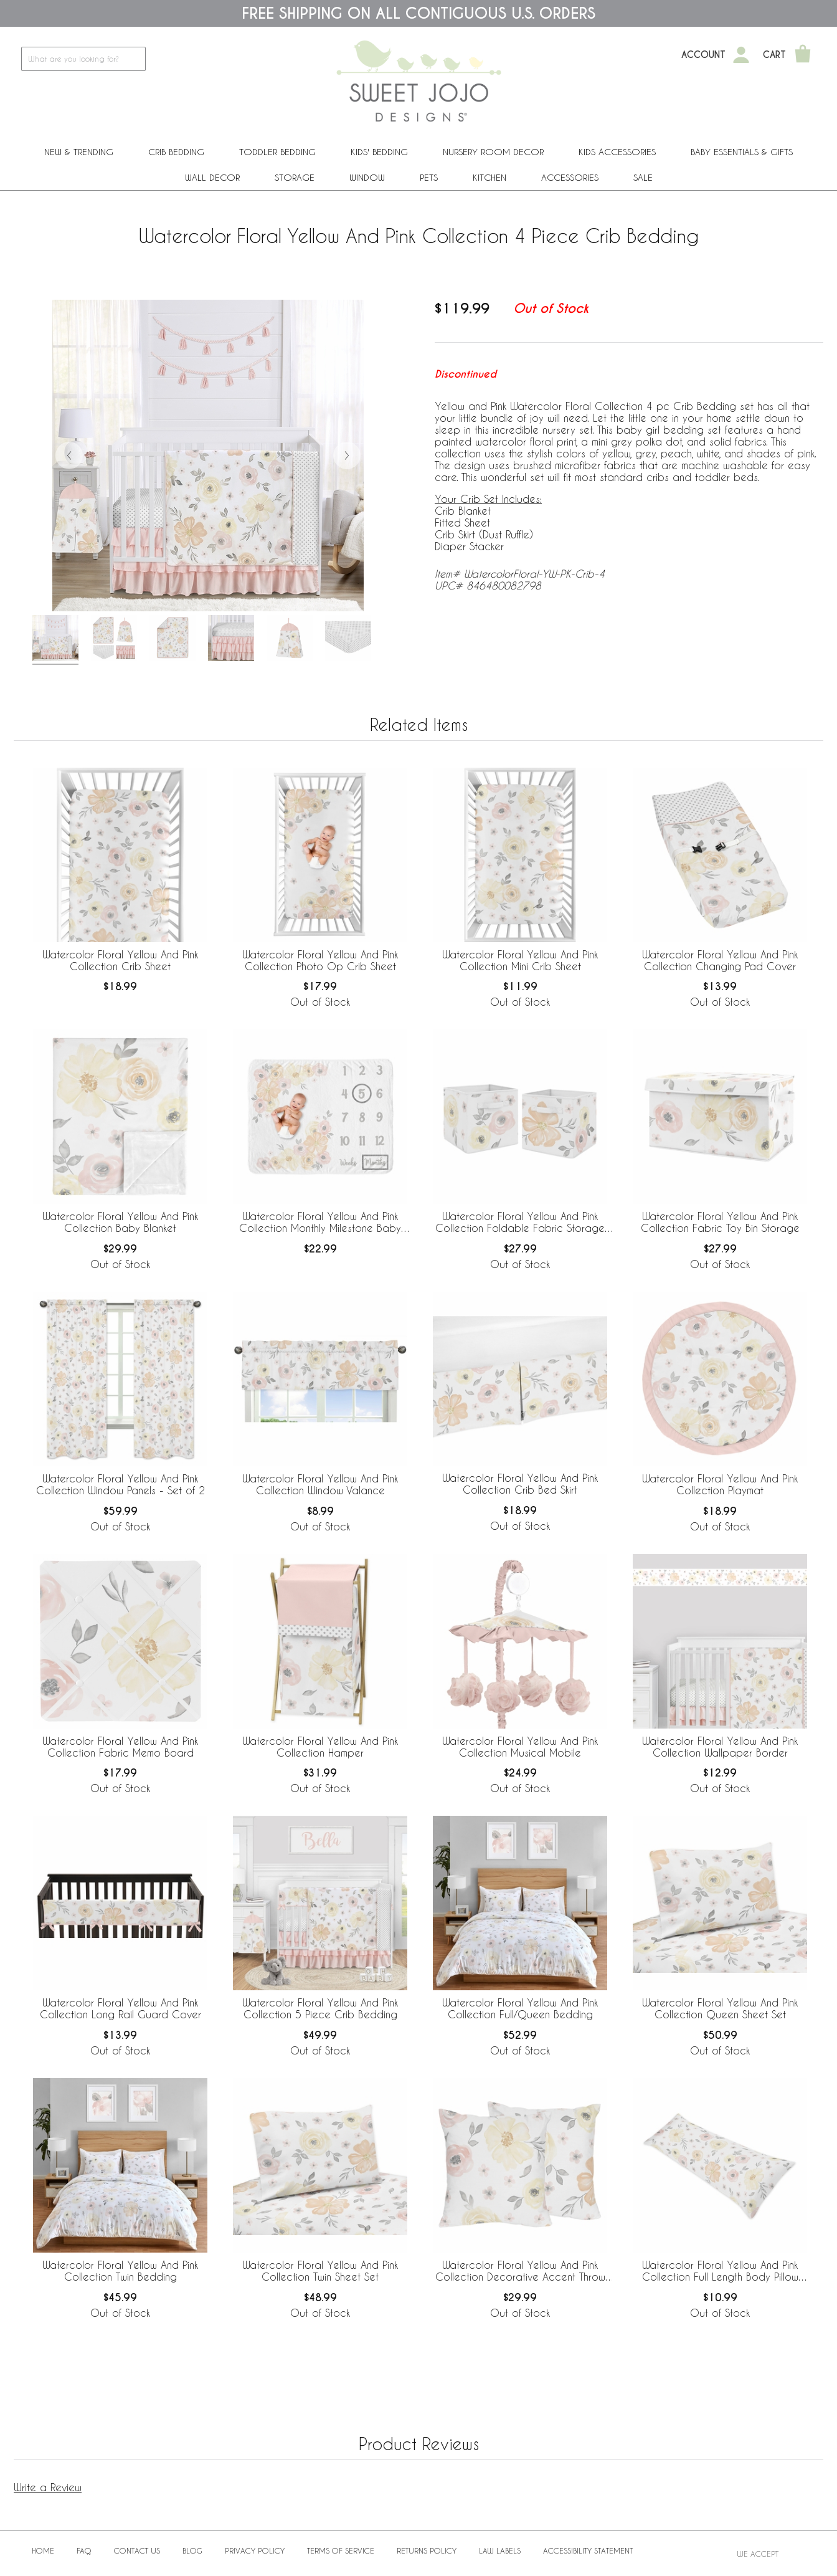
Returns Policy (426, 2550)
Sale (643, 177)
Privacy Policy (255, 2550)
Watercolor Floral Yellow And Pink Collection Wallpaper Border (720, 1746)
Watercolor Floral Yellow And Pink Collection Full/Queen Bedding (520, 2008)
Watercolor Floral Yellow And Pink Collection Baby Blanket (120, 1222)
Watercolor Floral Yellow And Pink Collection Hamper (320, 1746)
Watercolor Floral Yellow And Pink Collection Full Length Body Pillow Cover (720, 2271)
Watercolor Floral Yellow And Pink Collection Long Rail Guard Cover (120, 2008)
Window (367, 177)
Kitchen (489, 177)
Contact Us (137, 2550)
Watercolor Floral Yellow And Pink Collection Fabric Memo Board (120, 1746)
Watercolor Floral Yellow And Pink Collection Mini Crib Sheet (520, 960)
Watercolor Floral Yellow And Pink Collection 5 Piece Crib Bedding (320, 2008)
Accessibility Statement (588, 2550)
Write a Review (48, 2487)
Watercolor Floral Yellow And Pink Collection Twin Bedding (120, 2271)
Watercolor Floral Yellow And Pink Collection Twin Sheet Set (320, 2271)
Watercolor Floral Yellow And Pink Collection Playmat (720, 1484)
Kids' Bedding (379, 151)
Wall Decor (212, 177)
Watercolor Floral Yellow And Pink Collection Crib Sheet (120, 960)
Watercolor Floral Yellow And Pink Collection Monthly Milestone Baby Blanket (320, 1222)
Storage (294, 177)
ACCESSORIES (569, 177)
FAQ (84, 2550)
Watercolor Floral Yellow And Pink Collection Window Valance (320, 1484)
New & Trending (78, 151)
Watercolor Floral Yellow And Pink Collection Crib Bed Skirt (520, 1484)
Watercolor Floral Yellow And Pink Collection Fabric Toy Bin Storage (720, 1222)
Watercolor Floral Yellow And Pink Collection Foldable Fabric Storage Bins (520, 1222)
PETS (429, 177)
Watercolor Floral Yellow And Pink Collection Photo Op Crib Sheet (320, 960)
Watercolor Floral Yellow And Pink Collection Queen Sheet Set (720, 2008)
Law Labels (500, 2550)
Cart (774, 54)
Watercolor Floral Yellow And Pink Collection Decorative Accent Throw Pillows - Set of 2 (520, 2271)
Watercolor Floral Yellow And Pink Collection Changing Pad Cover (720, 960)
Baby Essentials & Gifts (742, 151)
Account (703, 54)
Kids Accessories (617, 151)
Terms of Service (340, 2550)
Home (43, 2550)
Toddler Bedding (277, 151)
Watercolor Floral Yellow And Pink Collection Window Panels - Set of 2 (120, 1484)
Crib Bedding (176, 151)
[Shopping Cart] (803, 55)
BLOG (192, 2550)
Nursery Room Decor (493, 151)
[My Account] (741, 55)
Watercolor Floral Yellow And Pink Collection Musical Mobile (520, 1746)
